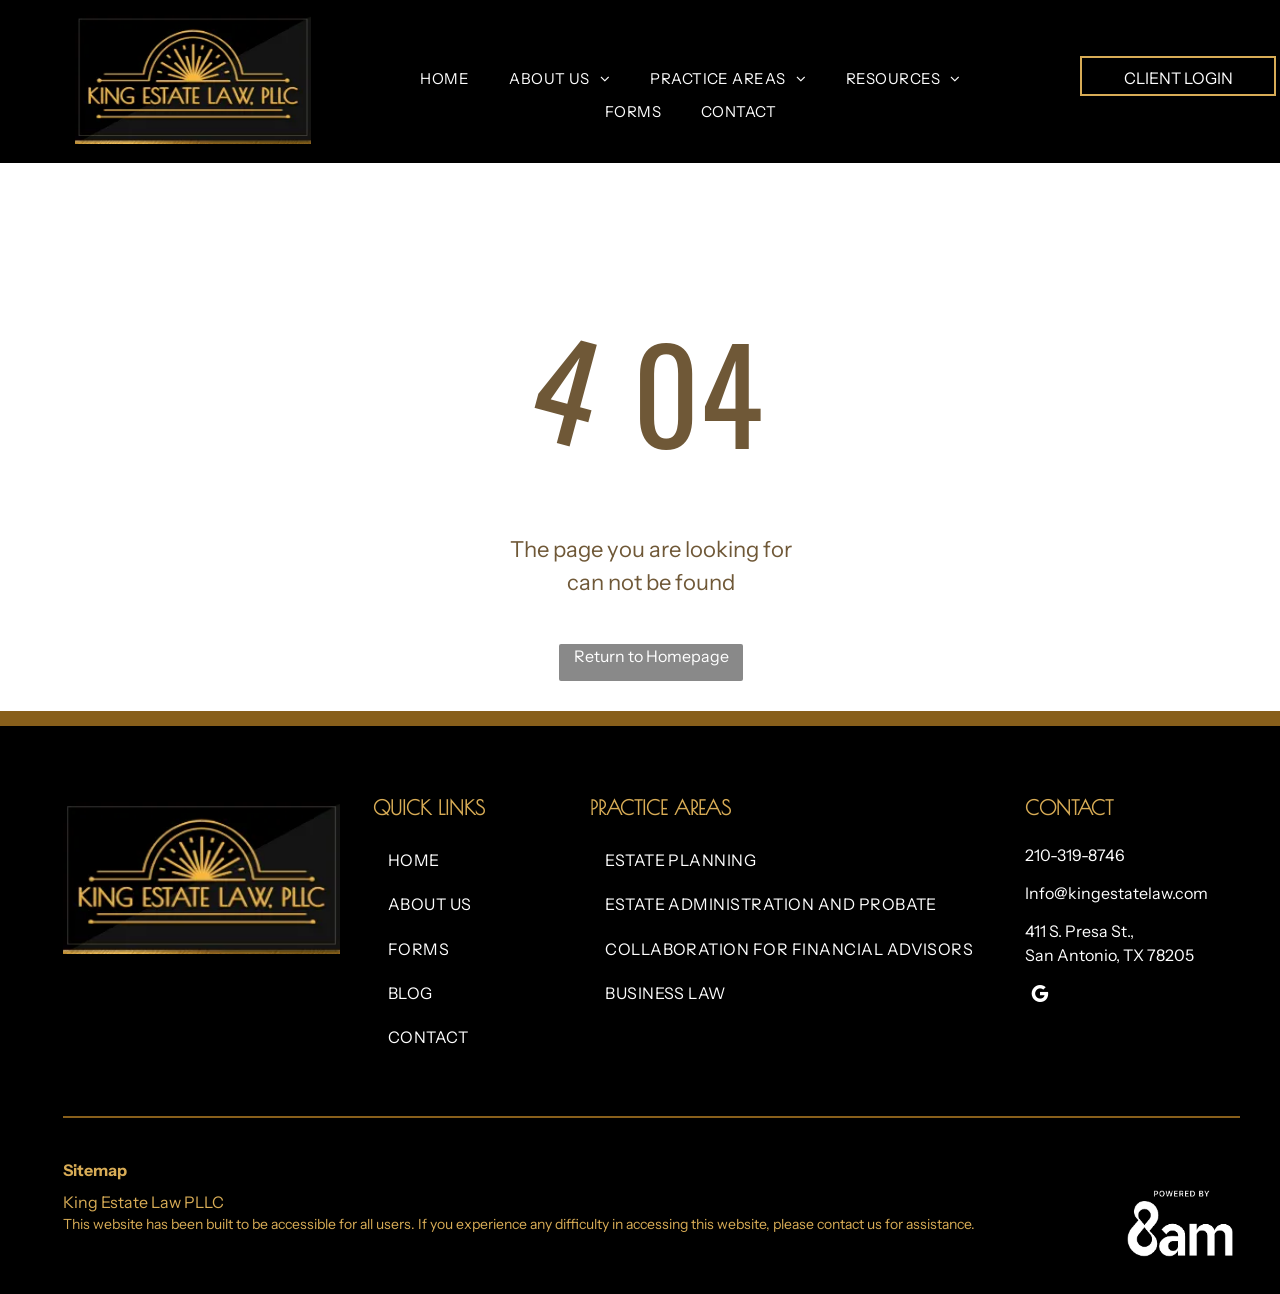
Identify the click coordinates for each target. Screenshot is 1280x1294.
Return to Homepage (651, 656)
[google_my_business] (1040, 996)
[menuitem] (444, 79)
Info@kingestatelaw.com (1116, 893)
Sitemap (95, 1170)
